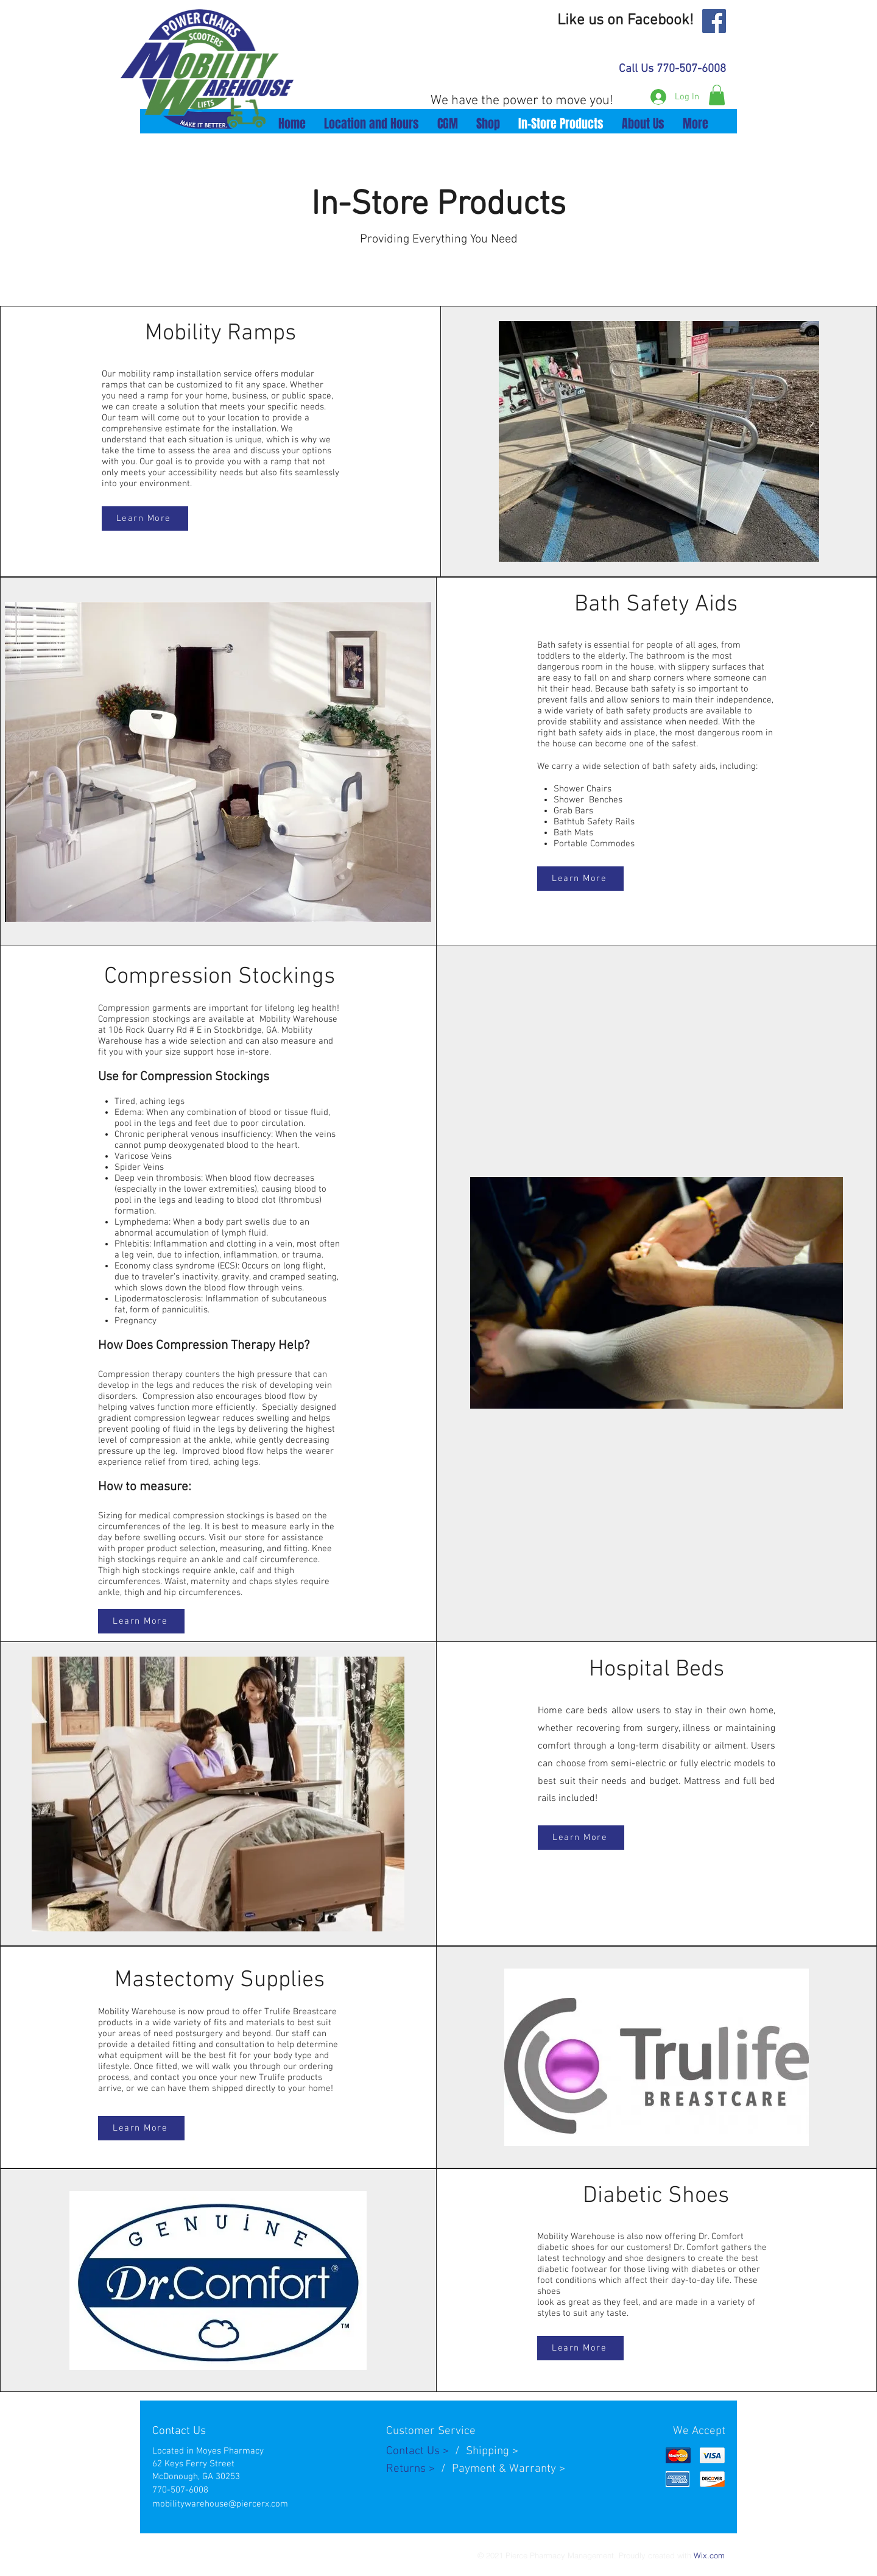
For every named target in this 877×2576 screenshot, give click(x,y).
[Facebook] (714, 21)
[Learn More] (145, 518)
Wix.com (709, 2555)
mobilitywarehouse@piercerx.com (220, 2504)
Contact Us (414, 2451)
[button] (716, 95)
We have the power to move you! (522, 101)
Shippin (484, 2451)
